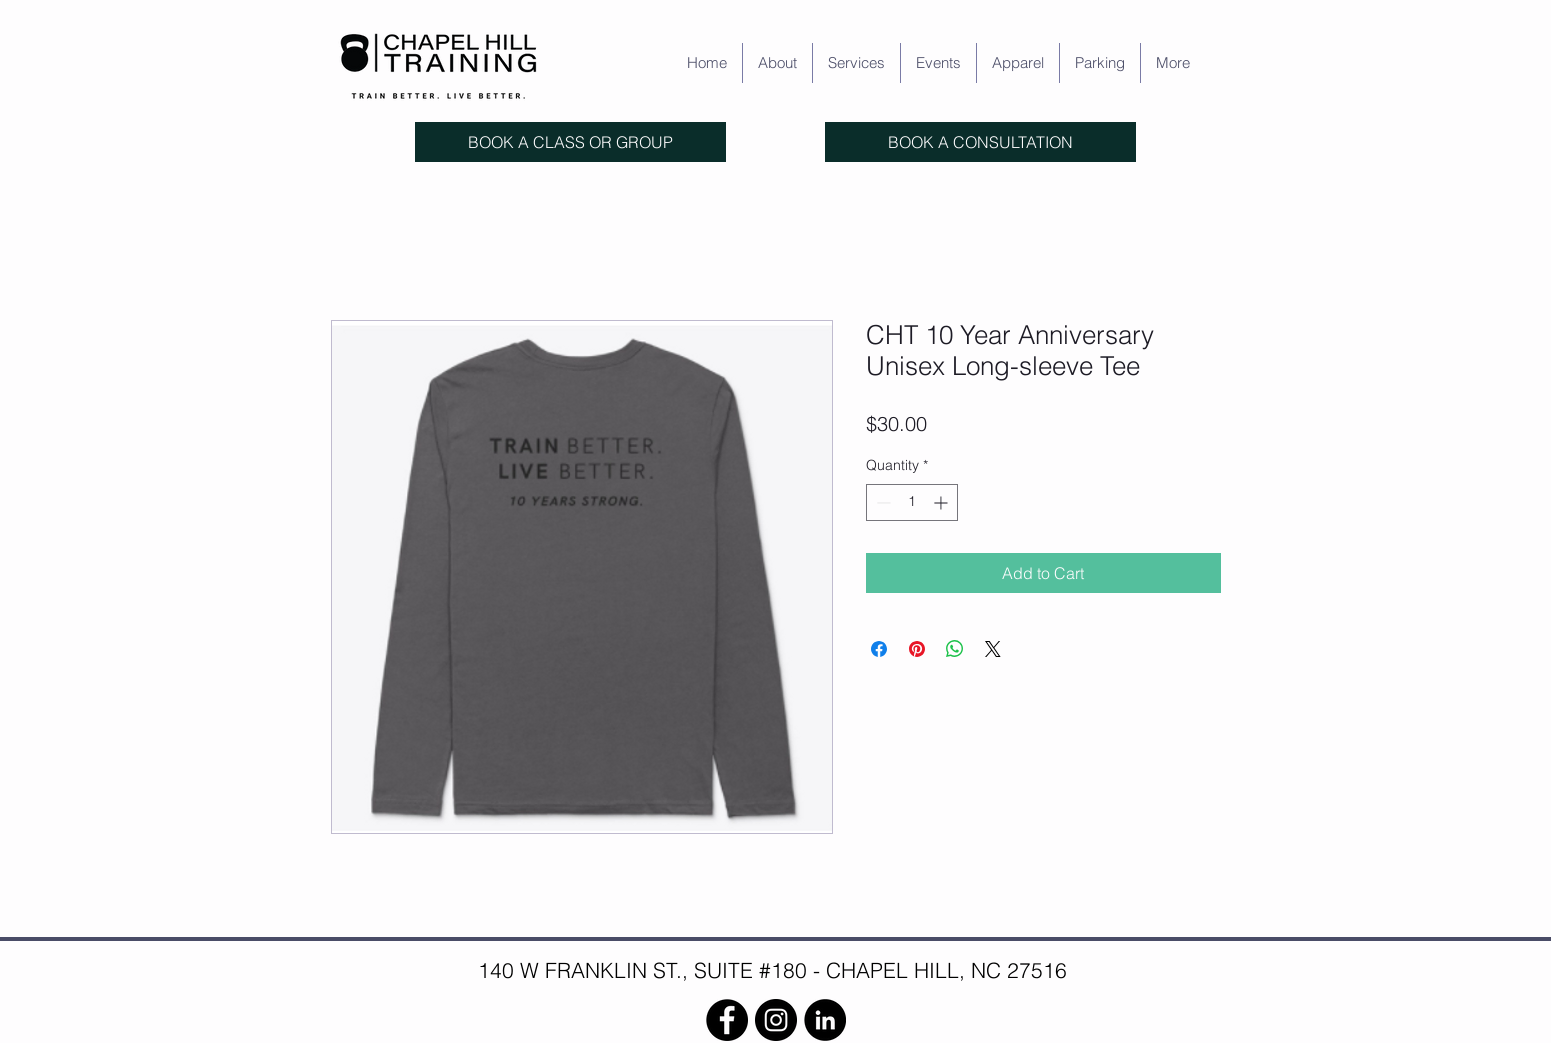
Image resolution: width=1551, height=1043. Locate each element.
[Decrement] (881, 502)
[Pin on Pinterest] (917, 649)
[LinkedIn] (825, 1020)
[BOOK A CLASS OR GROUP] (570, 142)
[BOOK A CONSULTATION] (980, 142)
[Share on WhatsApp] (955, 649)
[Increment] (942, 502)
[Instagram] (776, 1020)
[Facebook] (727, 1020)
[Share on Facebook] (879, 649)
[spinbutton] (912, 502)
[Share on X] (993, 649)
